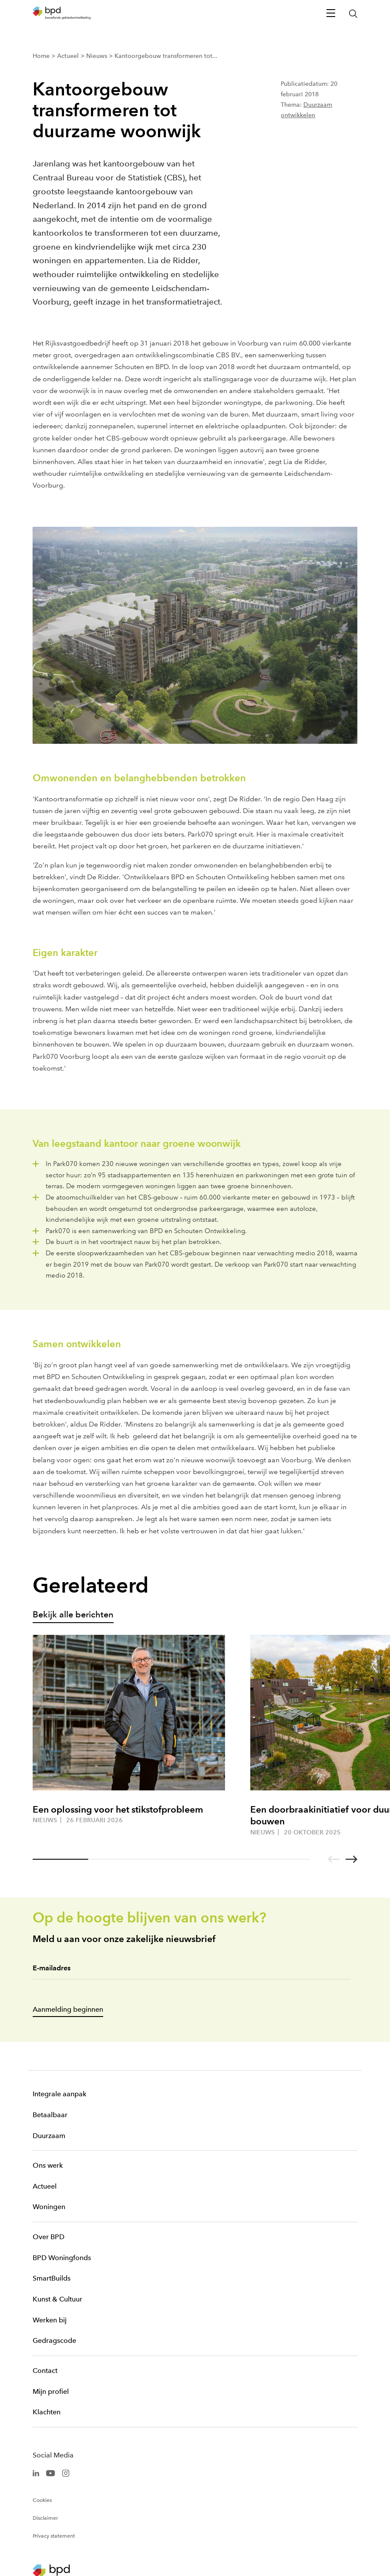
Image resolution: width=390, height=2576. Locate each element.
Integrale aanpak (59, 2094)
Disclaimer (45, 2518)
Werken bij (50, 2320)
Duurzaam (49, 2136)
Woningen (49, 2207)
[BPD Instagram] (66, 2473)
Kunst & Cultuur (57, 2299)
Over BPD (48, 2237)
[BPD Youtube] (50, 2473)
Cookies (42, 2500)
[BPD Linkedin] (36, 2473)
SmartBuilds (52, 2278)
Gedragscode (54, 2340)
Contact (45, 2370)
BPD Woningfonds (62, 2258)
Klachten (47, 2412)
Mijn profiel (51, 2391)
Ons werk (48, 2165)
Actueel (45, 2186)
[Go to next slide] (351, 1859)
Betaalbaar (50, 2115)
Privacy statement (54, 2536)
